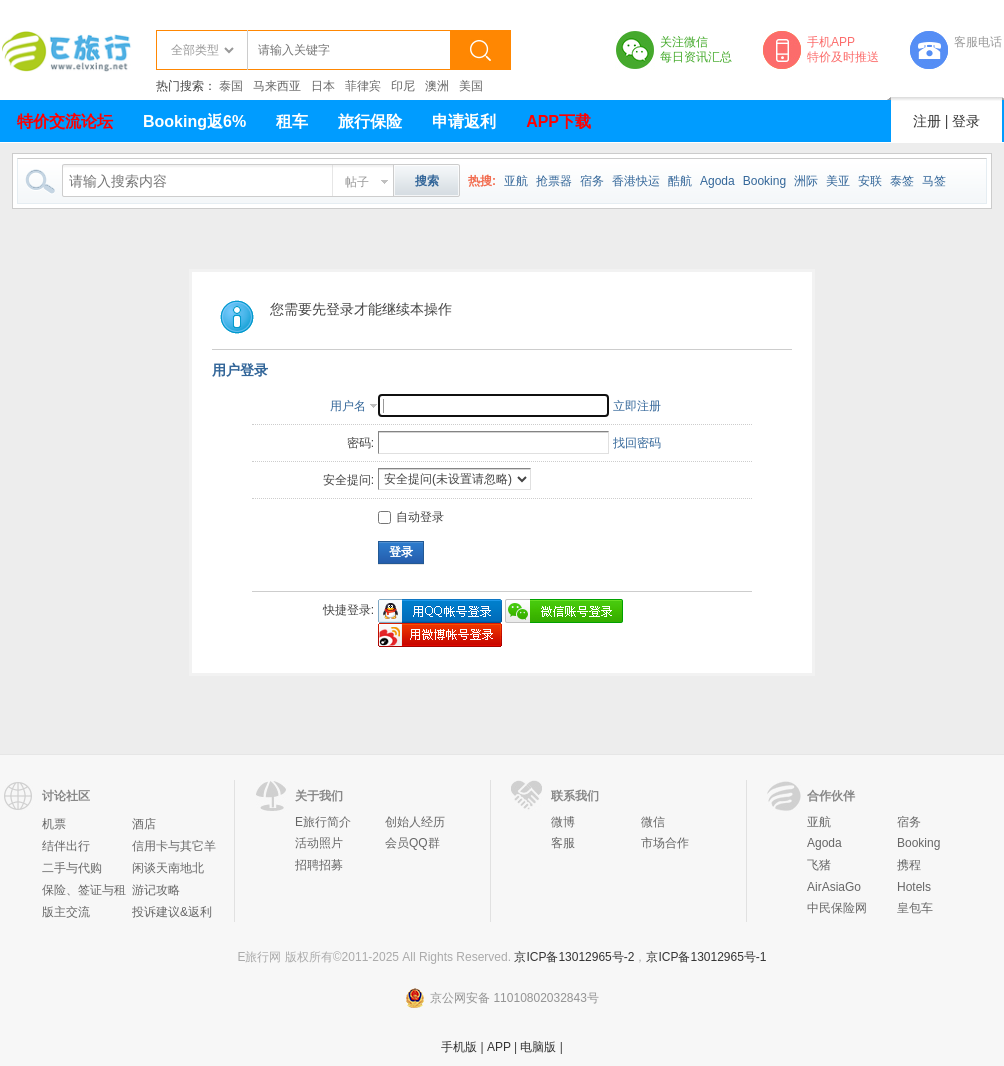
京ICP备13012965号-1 (706, 957)
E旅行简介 (323, 822)
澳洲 (437, 86)
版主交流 (66, 912)
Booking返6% (194, 121)
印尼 (403, 86)
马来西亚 (277, 86)
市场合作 (665, 843)
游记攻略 (156, 890)
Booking (764, 181)
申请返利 (464, 121)
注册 (927, 121)
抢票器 (554, 181)
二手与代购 (72, 868)
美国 (471, 86)
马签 (934, 181)
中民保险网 (837, 908)
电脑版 (538, 1047)
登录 (966, 121)
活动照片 (319, 843)
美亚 (838, 181)
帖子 (357, 182)
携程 (909, 865)
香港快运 (636, 181)
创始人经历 (415, 822)
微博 (563, 822)
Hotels (914, 887)
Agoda (717, 181)
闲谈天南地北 (168, 868)
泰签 (902, 181)
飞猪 (819, 865)
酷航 (680, 181)
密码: (360, 443)
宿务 (592, 181)
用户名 (348, 406)
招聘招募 (319, 865)
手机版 (459, 1047)
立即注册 (637, 406)
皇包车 (915, 908)
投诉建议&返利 (172, 912)
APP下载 (558, 121)
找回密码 (637, 443)
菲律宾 (363, 86)
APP (499, 1047)
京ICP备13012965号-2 (574, 957)
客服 (563, 843)
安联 (870, 181)
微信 (653, 822)
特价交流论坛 (65, 121)
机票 (54, 824)
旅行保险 (370, 121)
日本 (323, 86)
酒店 (144, 824)
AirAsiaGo (834, 887)
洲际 (806, 181)
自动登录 (411, 517)
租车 (292, 121)
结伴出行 (66, 846)
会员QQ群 (412, 843)
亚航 (516, 181)
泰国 (231, 86)
